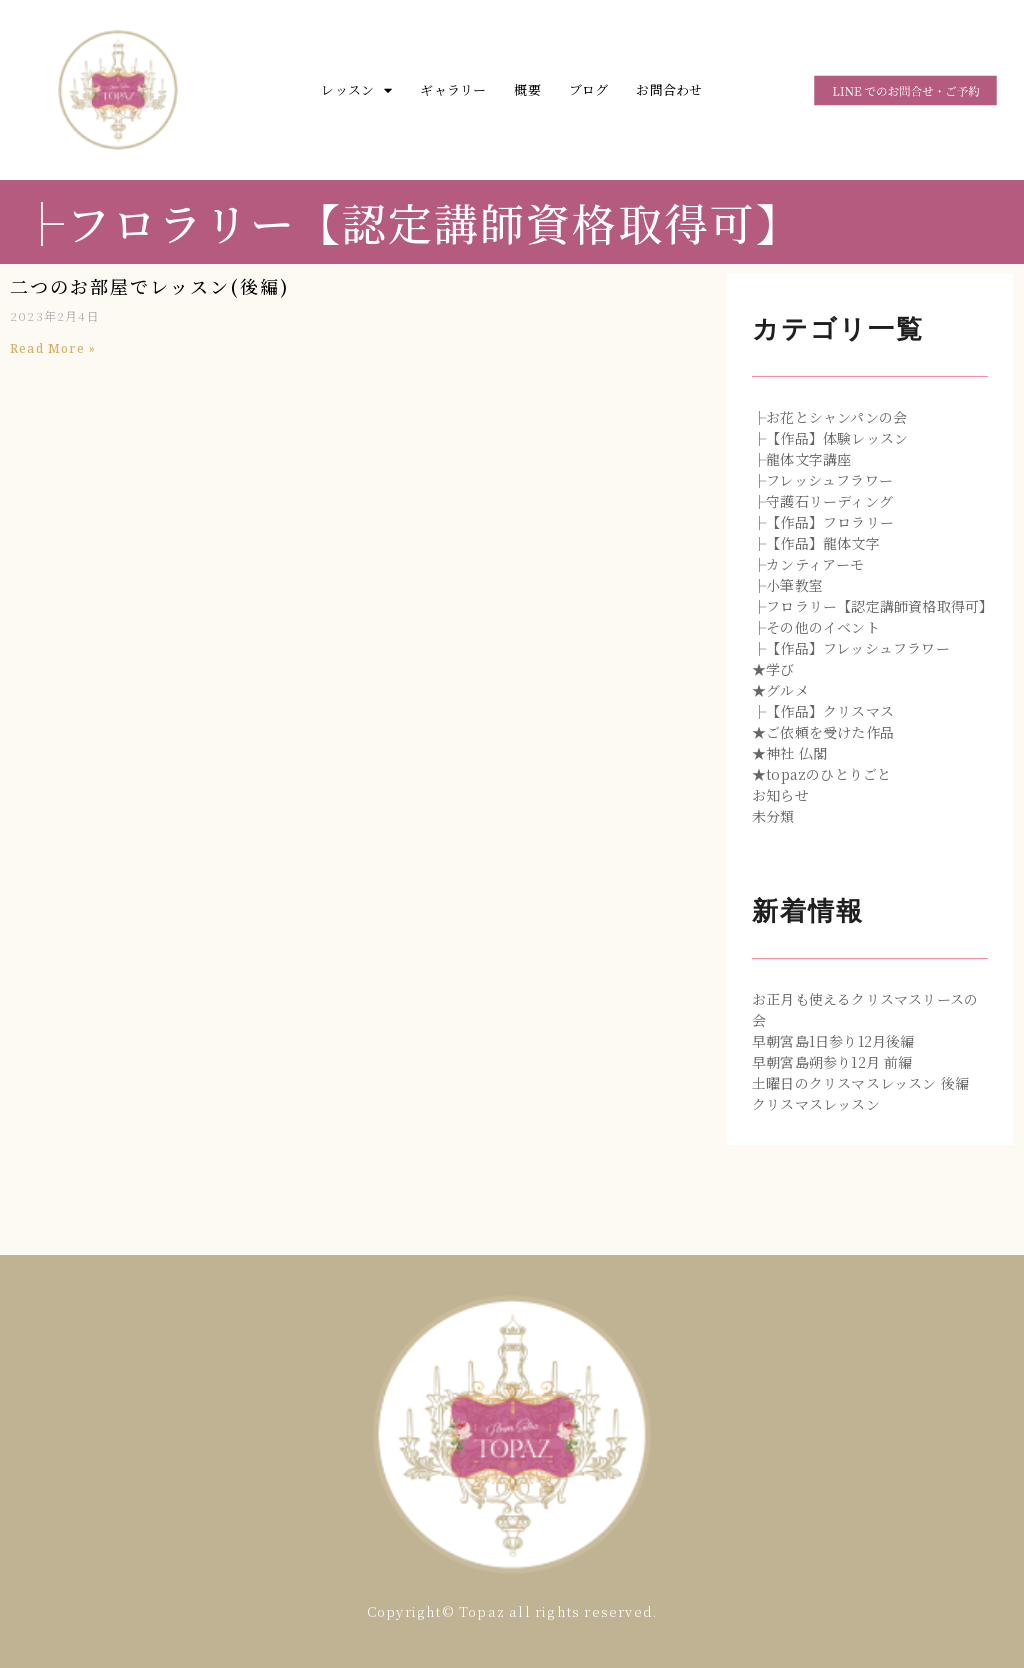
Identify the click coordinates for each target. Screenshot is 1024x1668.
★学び (773, 669)
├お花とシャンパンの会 (829, 417)
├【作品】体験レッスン (830, 438)
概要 (527, 89)
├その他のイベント (816, 627)
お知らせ (780, 795)
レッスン (356, 90)
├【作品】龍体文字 (816, 543)
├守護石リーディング (822, 501)
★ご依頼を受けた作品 (823, 732)
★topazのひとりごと (821, 774)
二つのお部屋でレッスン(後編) (150, 286)
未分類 (773, 816)
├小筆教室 (787, 585)
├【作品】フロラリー (823, 522)
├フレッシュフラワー (822, 480)
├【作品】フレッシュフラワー (851, 648)
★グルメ (780, 690)
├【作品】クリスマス (823, 711)
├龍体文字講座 (801, 459)
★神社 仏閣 (789, 753)
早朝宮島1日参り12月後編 (833, 1041)
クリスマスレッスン (816, 1104)
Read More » (53, 348)
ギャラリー (453, 89)
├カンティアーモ (808, 564)
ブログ (589, 89)
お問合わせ (669, 89)
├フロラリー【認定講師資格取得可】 (872, 606)
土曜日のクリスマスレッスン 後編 (860, 1083)
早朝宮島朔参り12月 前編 (832, 1062)
